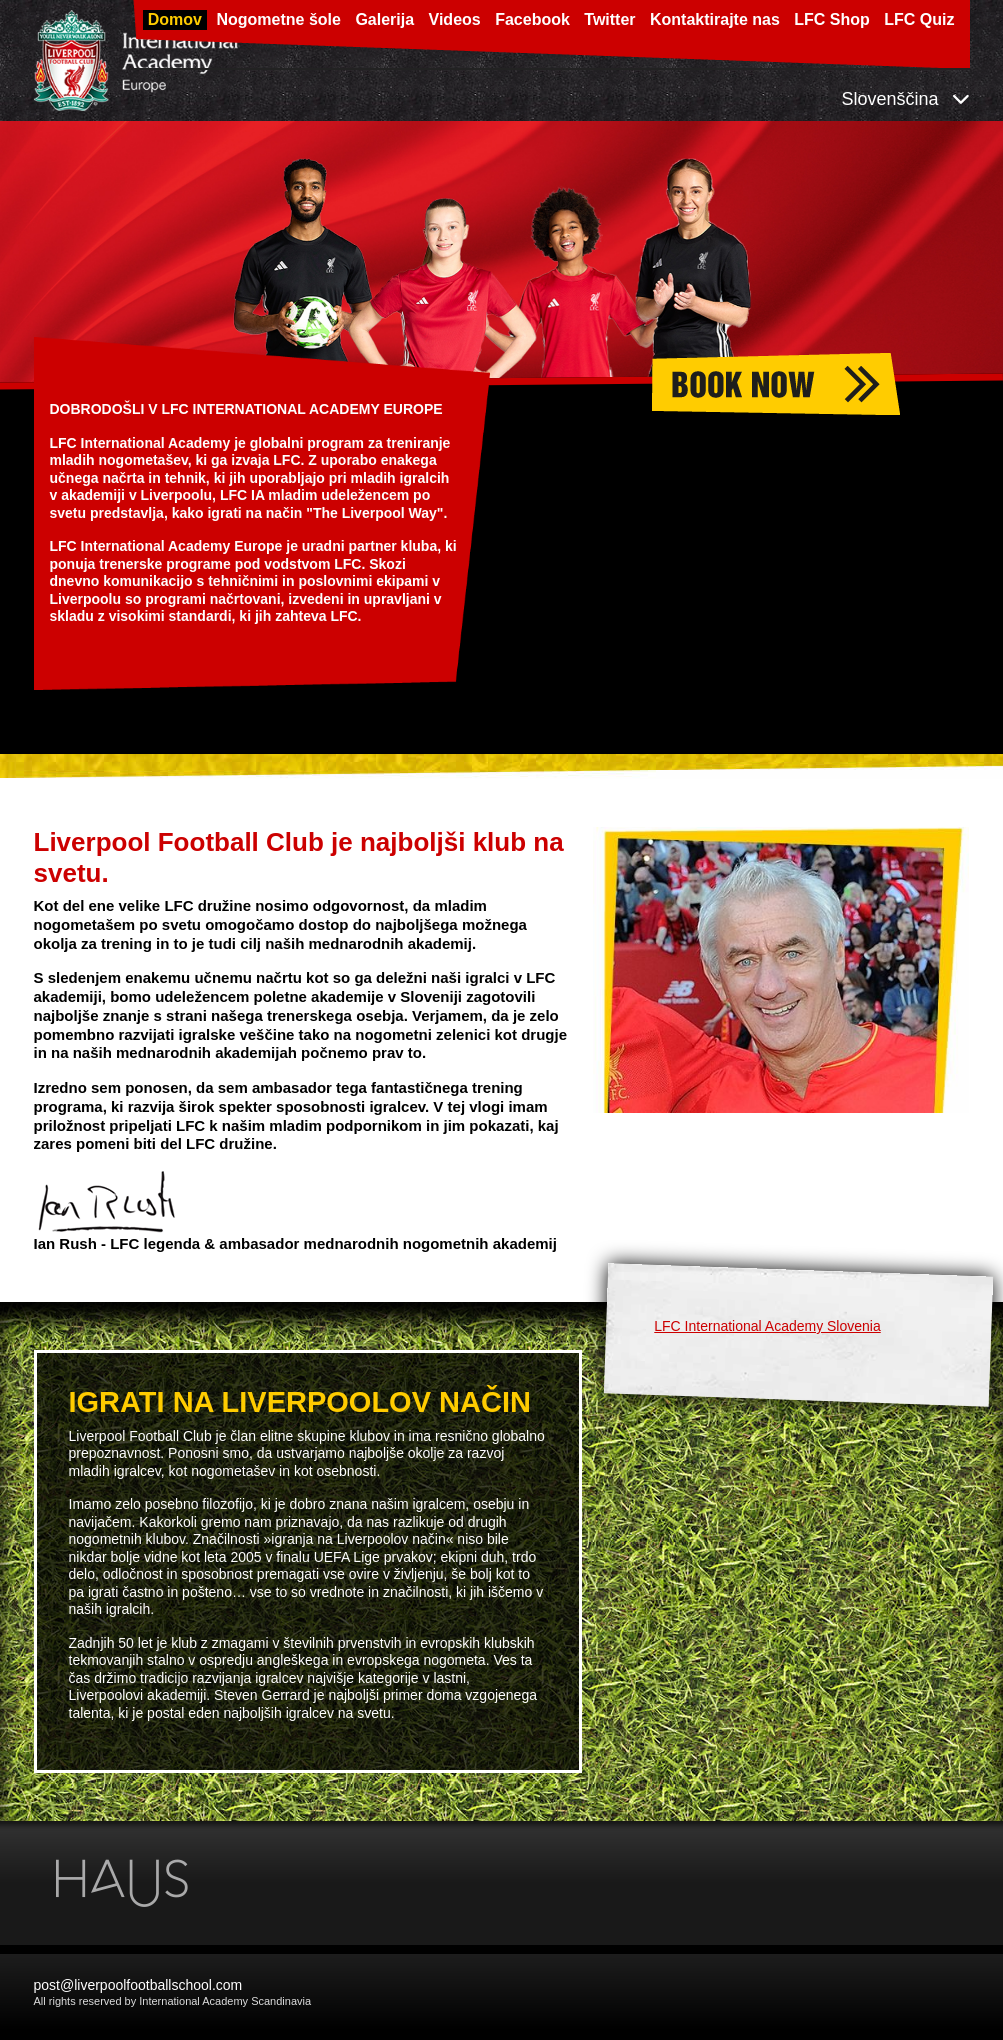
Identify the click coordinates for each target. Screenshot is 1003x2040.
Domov (175, 19)
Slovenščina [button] (905, 99)
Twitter (609, 19)
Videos (455, 19)
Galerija (384, 19)
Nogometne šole (278, 19)
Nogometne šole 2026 (827, 384)
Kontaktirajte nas (715, 19)
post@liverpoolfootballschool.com (138, 1985)
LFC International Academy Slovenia (767, 1326)
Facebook (532, 19)
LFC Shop (832, 19)
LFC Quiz (919, 19)
